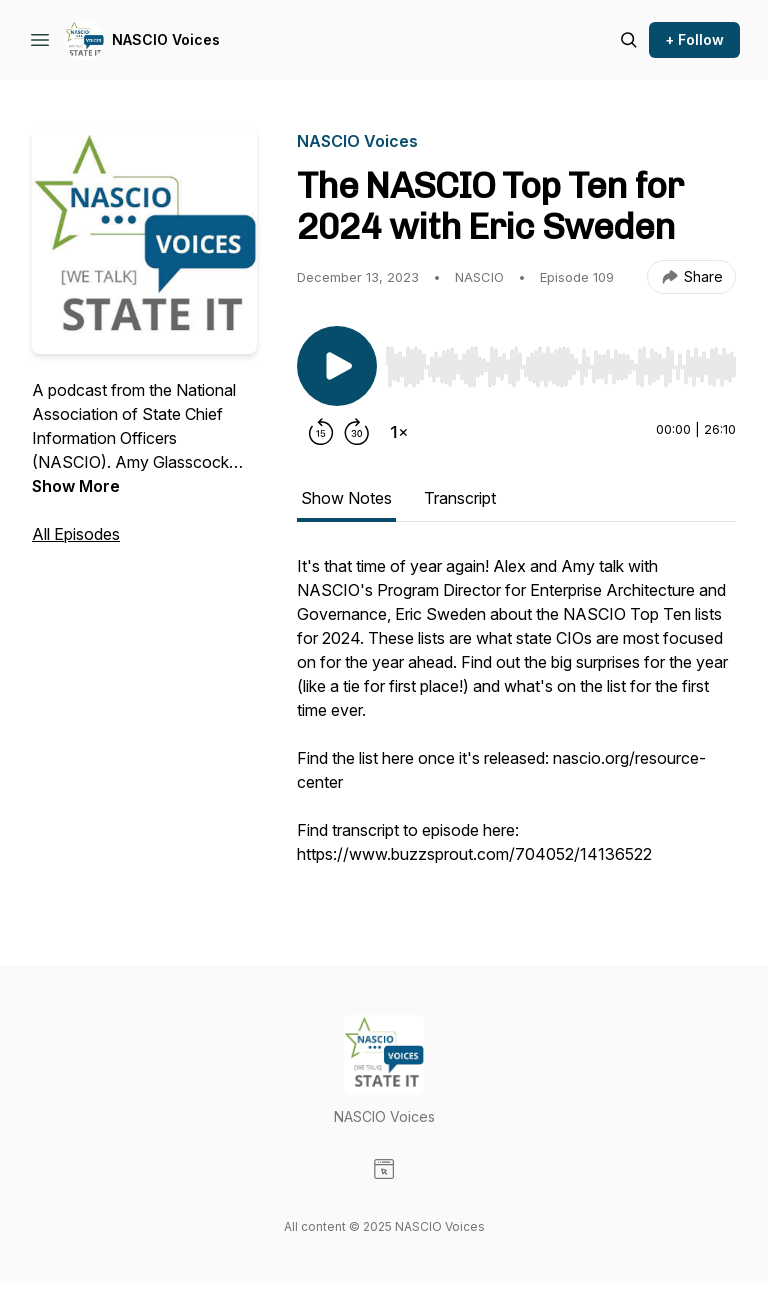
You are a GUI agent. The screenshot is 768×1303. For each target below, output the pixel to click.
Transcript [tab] (460, 498)
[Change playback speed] (399, 432)
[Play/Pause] (337, 366)
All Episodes (76, 534)
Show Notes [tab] (346, 498)
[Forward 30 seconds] (357, 432)
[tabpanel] (516, 720)
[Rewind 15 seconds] (321, 432)
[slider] (560, 367)
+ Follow (694, 39)
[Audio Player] (560, 361)
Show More (76, 486)
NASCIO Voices (166, 39)
